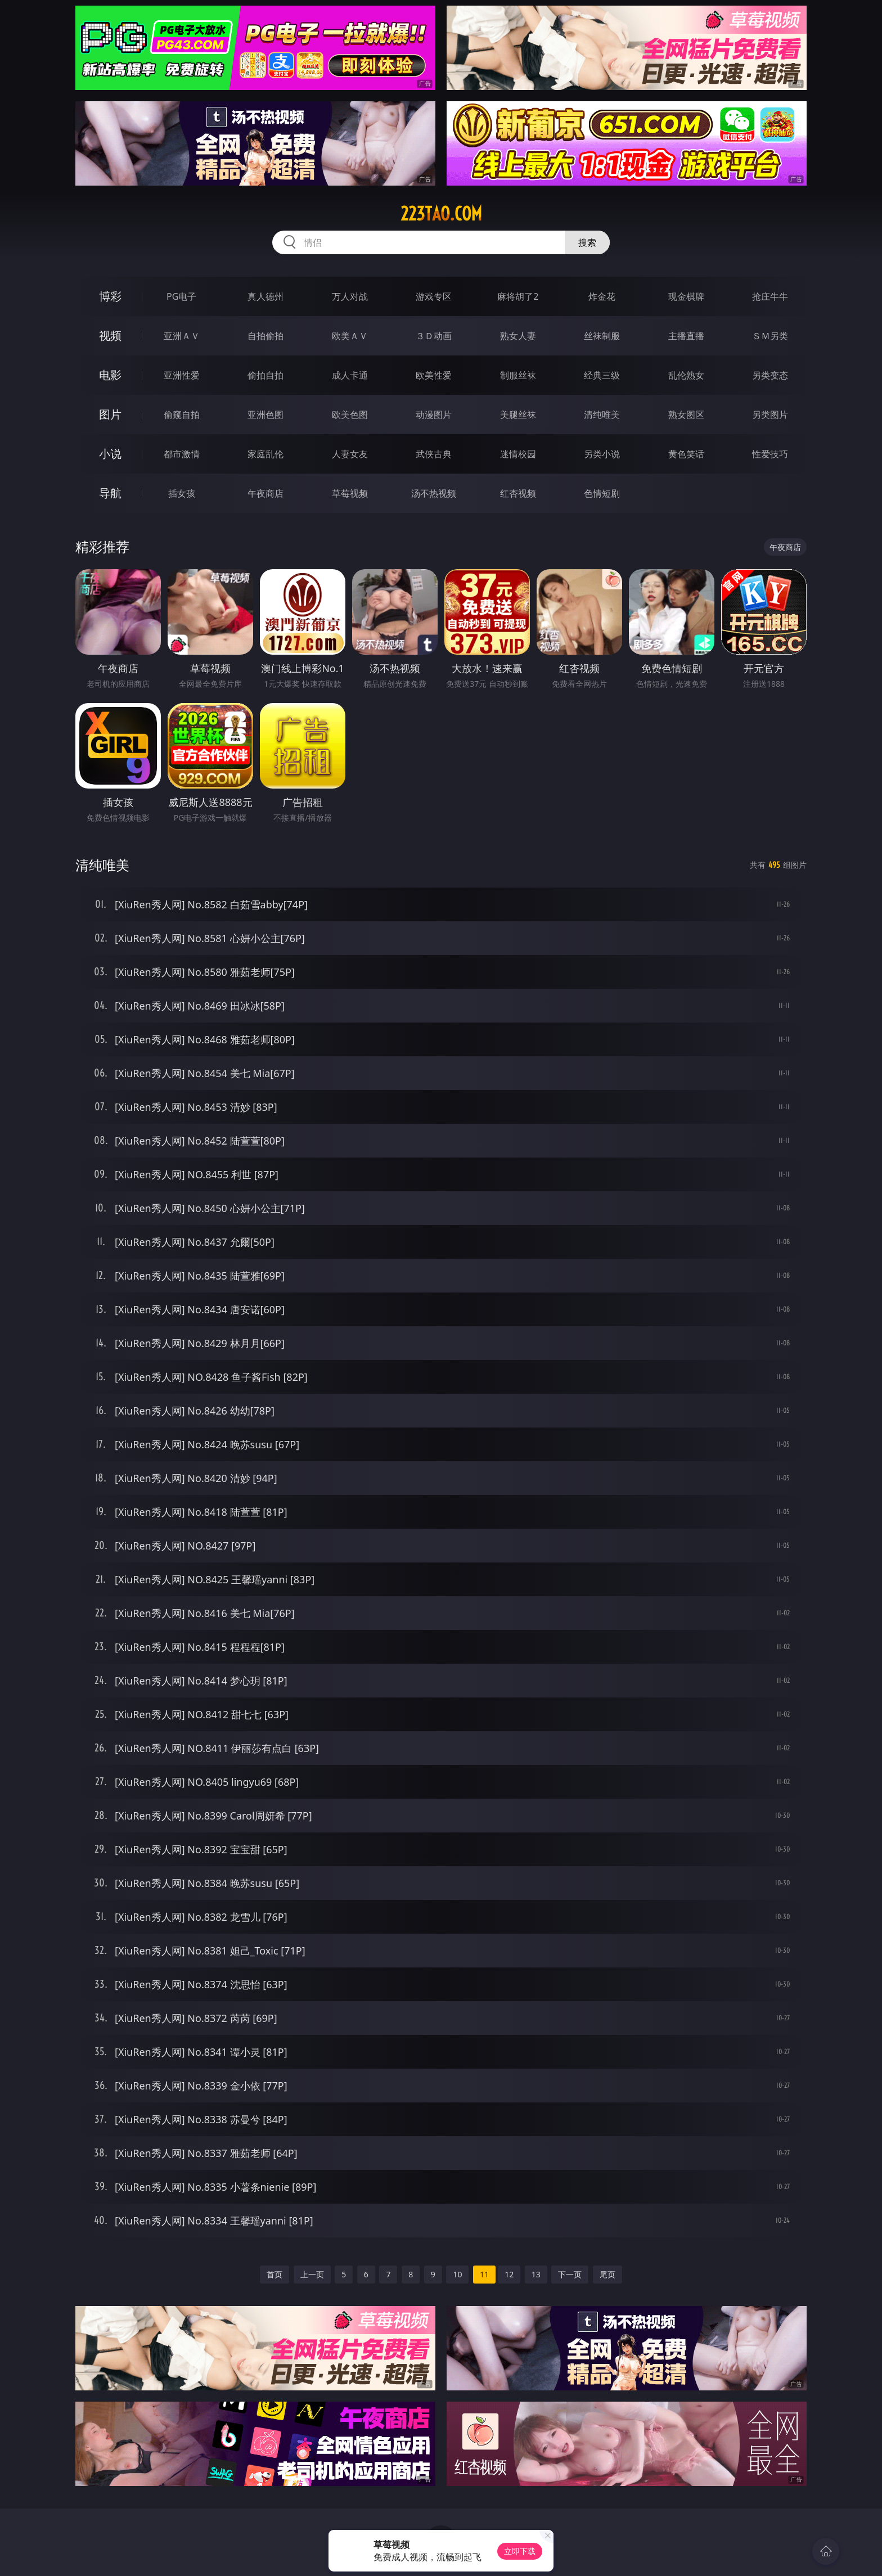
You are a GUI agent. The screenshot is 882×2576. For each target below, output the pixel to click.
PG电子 (181, 296)
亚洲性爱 (182, 375)
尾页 (607, 2274)
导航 (110, 493)
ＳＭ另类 (770, 336)
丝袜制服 (602, 336)
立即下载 (520, 2551)
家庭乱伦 (266, 454)
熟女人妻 (518, 336)
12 (509, 2274)
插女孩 (181, 493)
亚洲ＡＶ (182, 336)
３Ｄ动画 (434, 336)
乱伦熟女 (686, 375)
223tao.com (441, 213)
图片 (110, 414)
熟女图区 (686, 414)
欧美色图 (350, 414)
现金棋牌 (686, 296)
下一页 (570, 2274)
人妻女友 (350, 454)
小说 (110, 453)
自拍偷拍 (266, 336)
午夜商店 (266, 493)
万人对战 (350, 296)
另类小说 (602, 454)
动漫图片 (434, 414)
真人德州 (266, 296)
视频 (110, 335)
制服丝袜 (518, 375)
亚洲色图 (266, 414)
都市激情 (182, 454)
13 (536, 2274)
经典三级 (602, 375)
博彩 (110, 296)
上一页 (312, 2274)
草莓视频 (350, 493)
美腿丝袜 (518, 414)
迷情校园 (518, 454)
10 (457, 2274)
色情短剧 (602, 493)
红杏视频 (518, 493)
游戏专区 (434, 296)
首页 (274, 2274)
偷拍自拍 (266, 375)
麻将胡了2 (517, 296)
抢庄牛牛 (770, 296)
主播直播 (686, 336)
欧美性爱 (434, 375)
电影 (110, 374)
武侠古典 (434, 454)
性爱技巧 (770, 454)
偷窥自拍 (182, 414)
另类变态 (770, 375)
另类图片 (770, 414)
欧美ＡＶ (350, 336)
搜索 (587, 242)
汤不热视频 (433, 493)
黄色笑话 (686, 454)
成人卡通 (350, 375)
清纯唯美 (602, 414)
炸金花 (601, 296)
